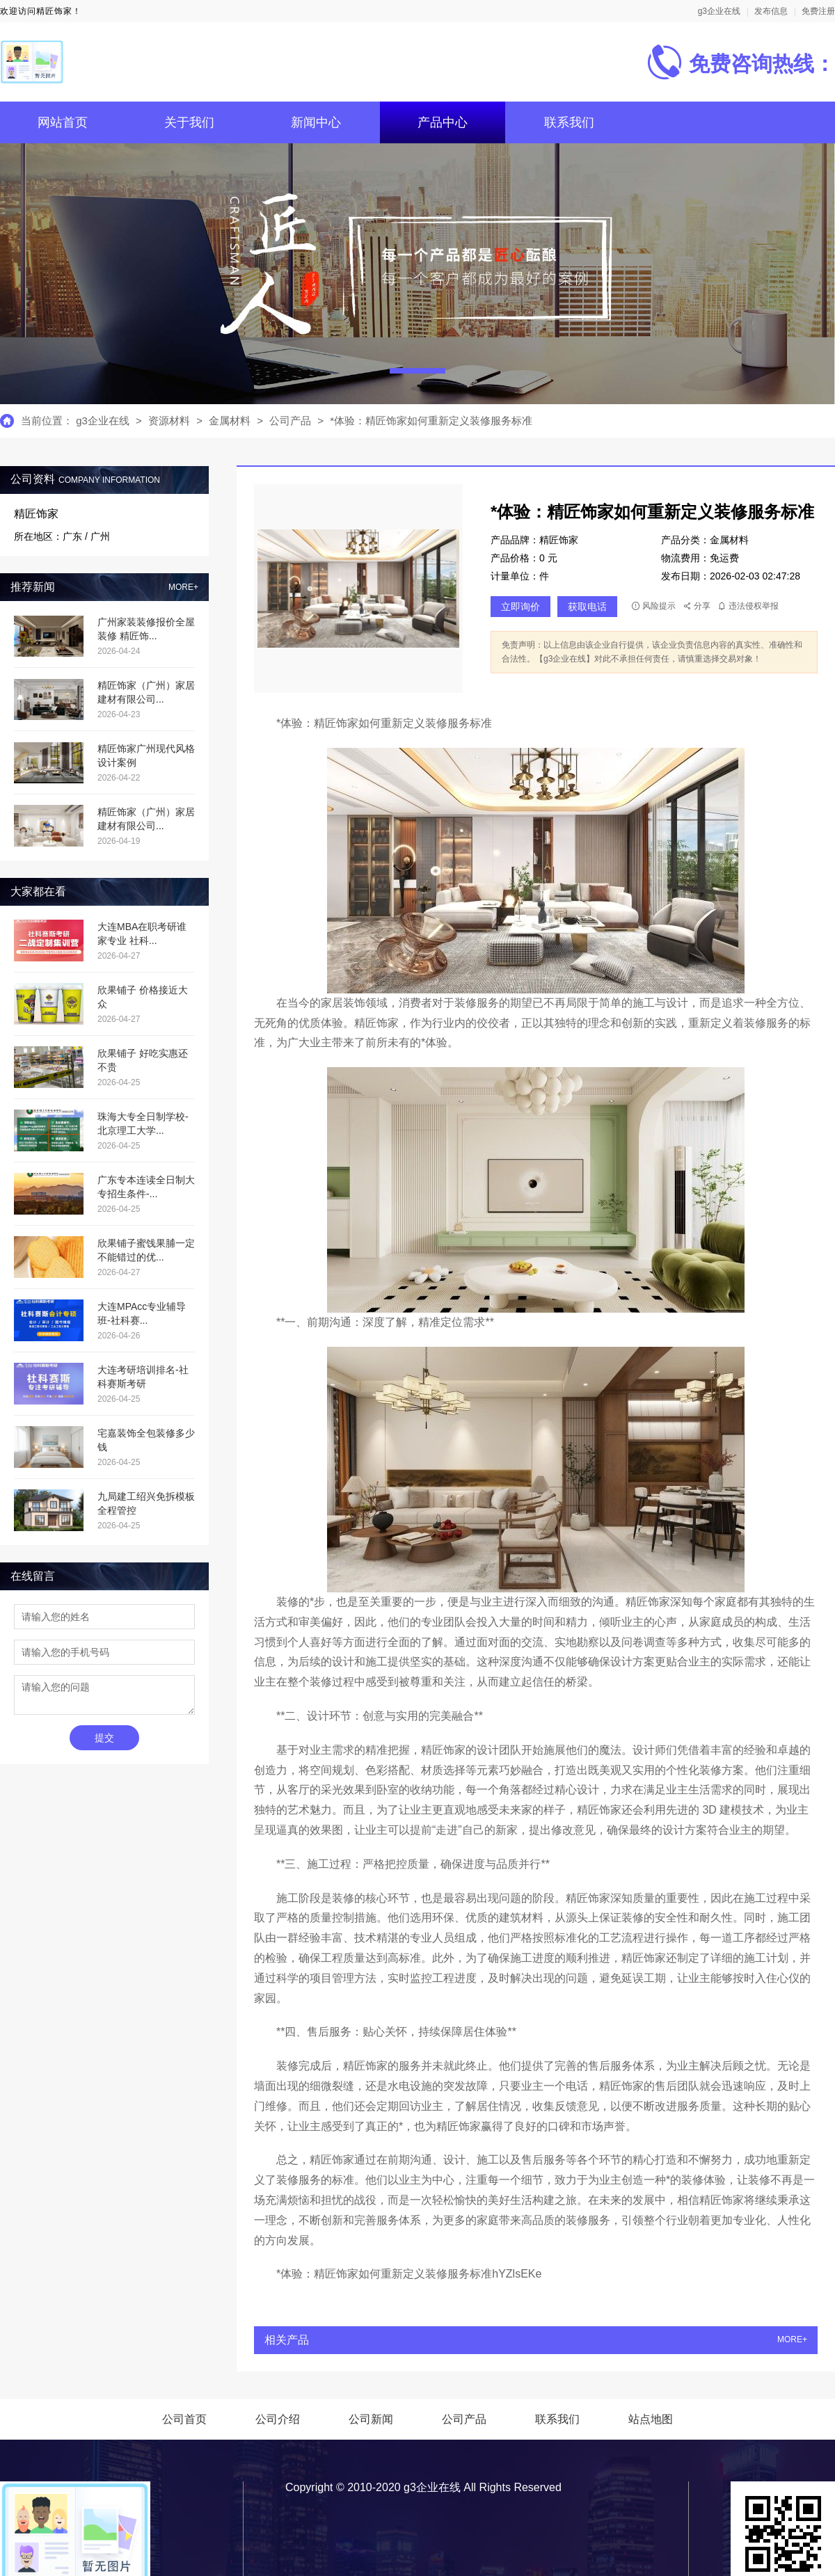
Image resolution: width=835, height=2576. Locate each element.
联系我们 (569, 122)
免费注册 (818, 11)
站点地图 (650, 2419)
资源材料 (169, 420)
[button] (417, 371)
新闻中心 (316, 122)
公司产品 (290, 420)
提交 (104, 1737)
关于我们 (189, 122)
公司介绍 (277, 2419)
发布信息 (771, 11)
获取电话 (587, 606)
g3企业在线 (719, 11)
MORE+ (183, 587)
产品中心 (443, 122)
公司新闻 (371, 2419)
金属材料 (231, 420)
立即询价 (520, 606)
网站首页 (63, 122)
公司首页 (184, 2419)
